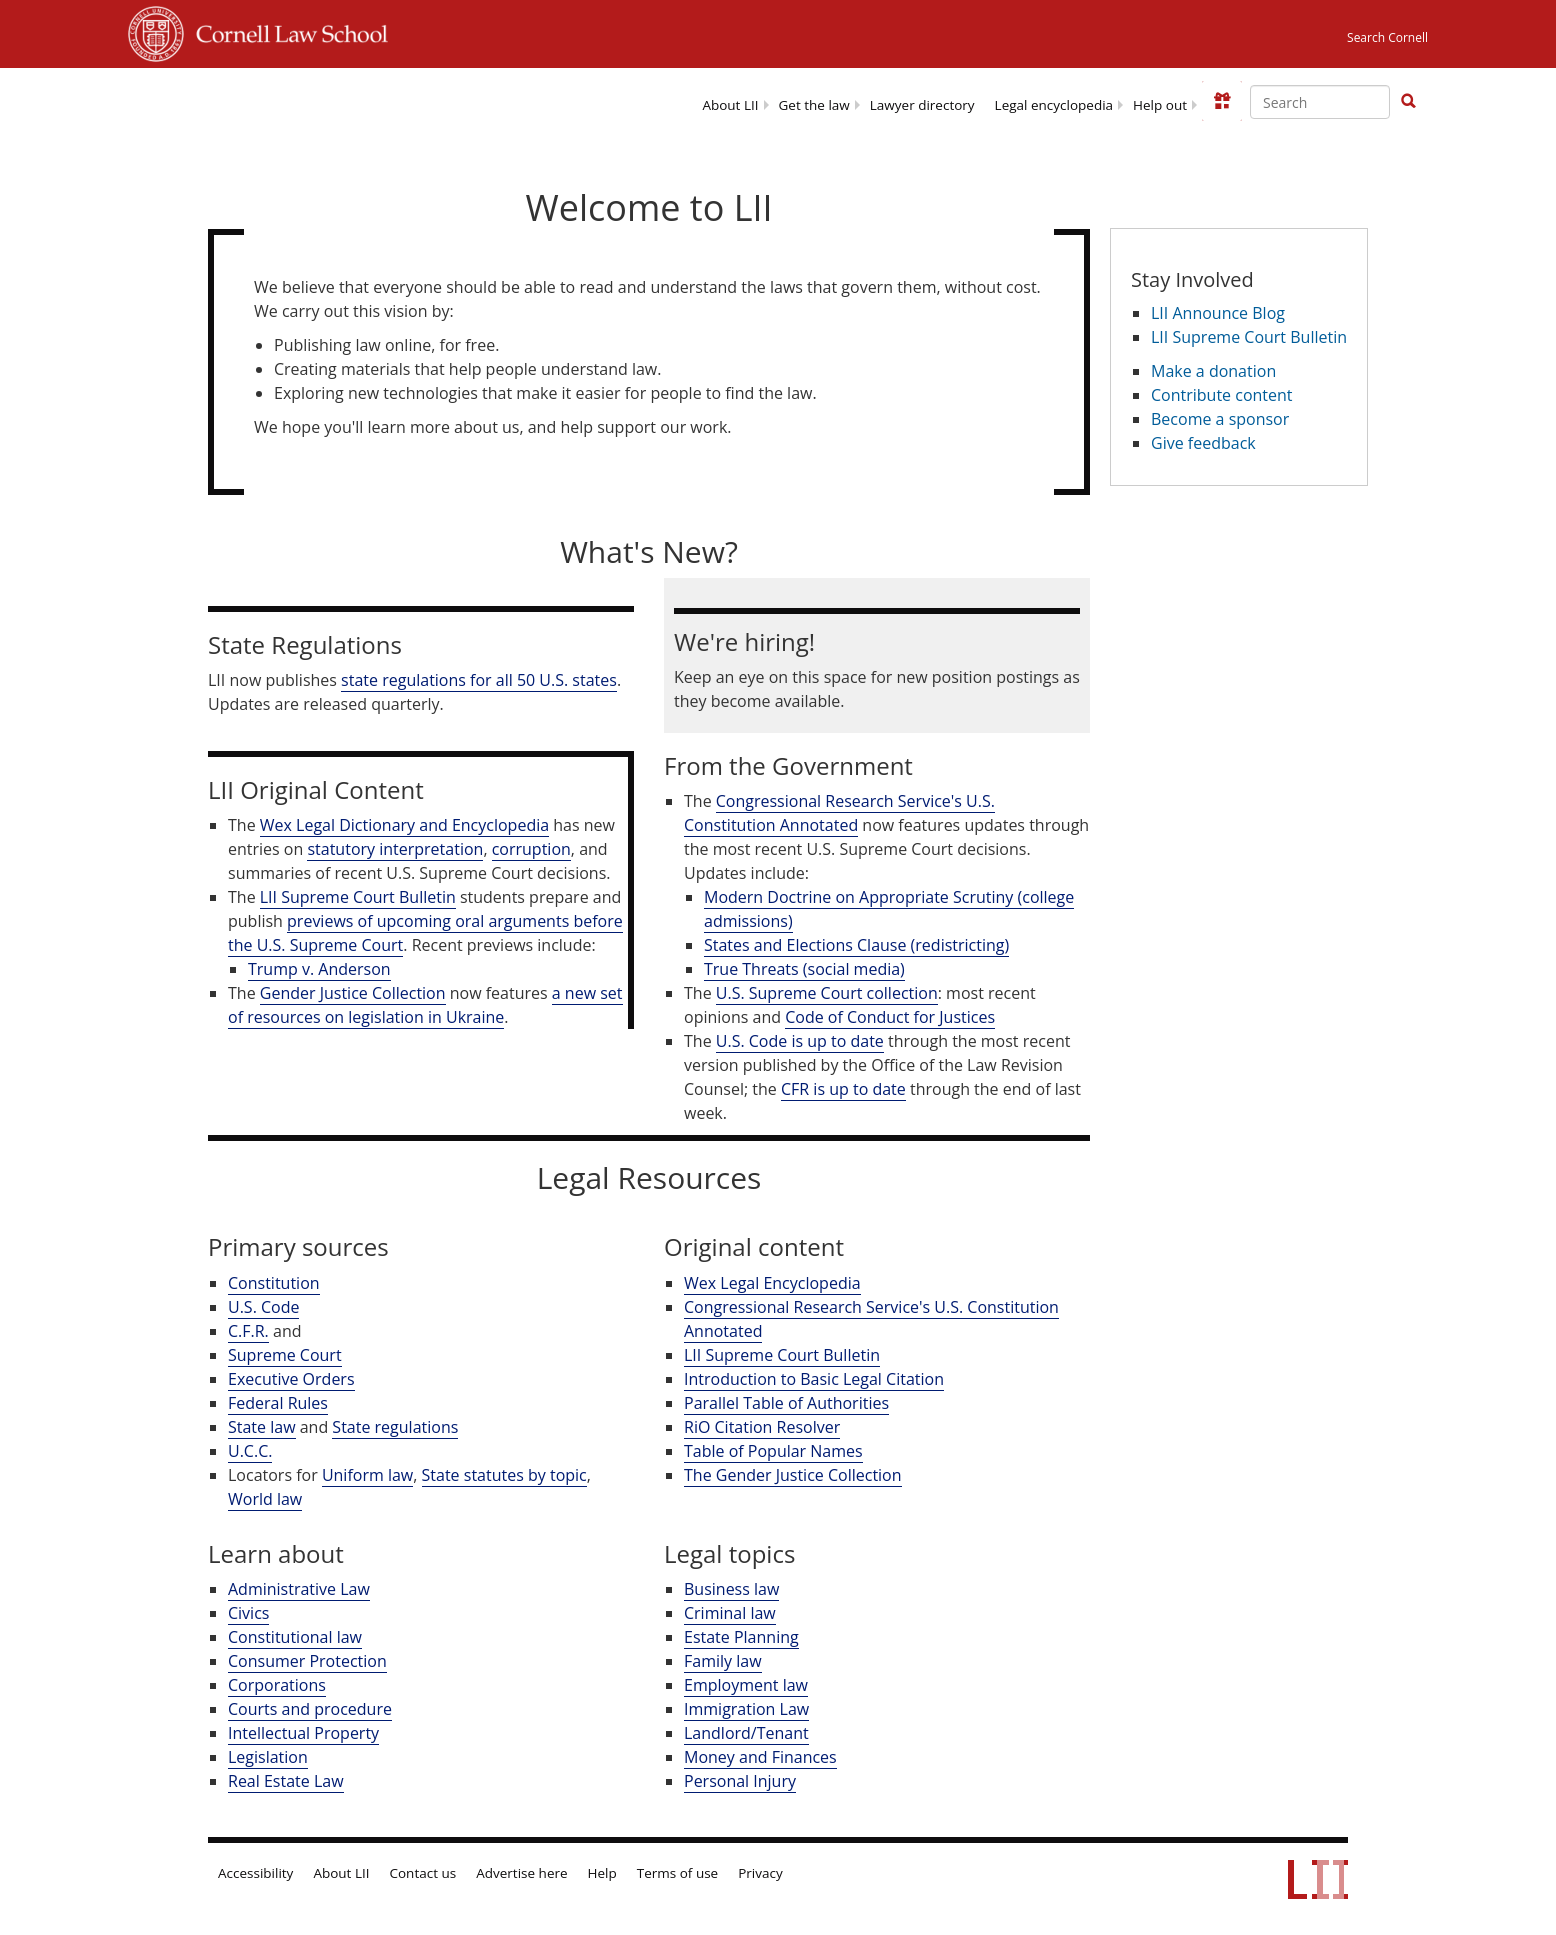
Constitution (274, 1283)
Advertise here (521, 1873)
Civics (248, 1613)
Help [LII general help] (602, 1873)
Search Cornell (1387, 37)
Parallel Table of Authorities (786, 1403)
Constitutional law (295, 1637)
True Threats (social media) (804, 969)
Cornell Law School (286, 31)
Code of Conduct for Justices (890, 1017)
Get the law (814, 105)
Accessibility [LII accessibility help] (255, 1873)
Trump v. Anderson (319, 969)
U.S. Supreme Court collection (827, 993)
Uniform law (367, 1475)
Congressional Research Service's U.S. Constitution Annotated (839, 813)
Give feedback (1203, 443)
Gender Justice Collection (353, 993)
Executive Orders (291, 1379)
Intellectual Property (303, 1733)
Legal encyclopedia (1054, 105)
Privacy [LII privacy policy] (760, 1873)
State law (262, 1427)
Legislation (268, 1757)
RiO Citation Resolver (762, 1427)
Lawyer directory (922, 105)
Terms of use (677, 1873)
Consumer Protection (307, 1661)
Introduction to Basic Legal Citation (814, 1379)
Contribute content (1222, 395)
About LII (730, 105)
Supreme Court (285, 1355)
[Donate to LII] (1222, 101)
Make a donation (1213, 371)
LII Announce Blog (1218, 313)
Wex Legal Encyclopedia (772, 1283)
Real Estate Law (286, 1781)
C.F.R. (248, 1331)
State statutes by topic (504, 1475)
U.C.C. (250, 1451)
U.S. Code (263, 1307)
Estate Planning (741, 1637)
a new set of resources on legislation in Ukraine (425, 1005)
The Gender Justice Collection (793, 1475)
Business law (731, 1589)
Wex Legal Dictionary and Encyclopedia (404, 825)
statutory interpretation (395, 849)
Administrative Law (299, 1589)
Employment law (746, 1685)
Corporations (277, 1685)
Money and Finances (760, 1757)
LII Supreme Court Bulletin (358, 897)
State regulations (395, 1427)
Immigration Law (746, 1709)
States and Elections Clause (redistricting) (856, 945)
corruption (531, 849)
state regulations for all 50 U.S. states (479, 680)
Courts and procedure (310, 1709)
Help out (1160, 105)
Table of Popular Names (773, 1451)
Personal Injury (740, 1781)
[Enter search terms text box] (1320, 102)
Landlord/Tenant (746, 1733)
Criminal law (730, 1613)
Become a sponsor (1220, 419)
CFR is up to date (843, 1089)
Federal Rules (278, 1403)
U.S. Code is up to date (800, 1041)
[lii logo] (311, 100)
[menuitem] (730, 103)
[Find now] (1408, 102)
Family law (723, 1661)
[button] (1408, 101)
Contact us (423, 1873)
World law (265, 1499)
